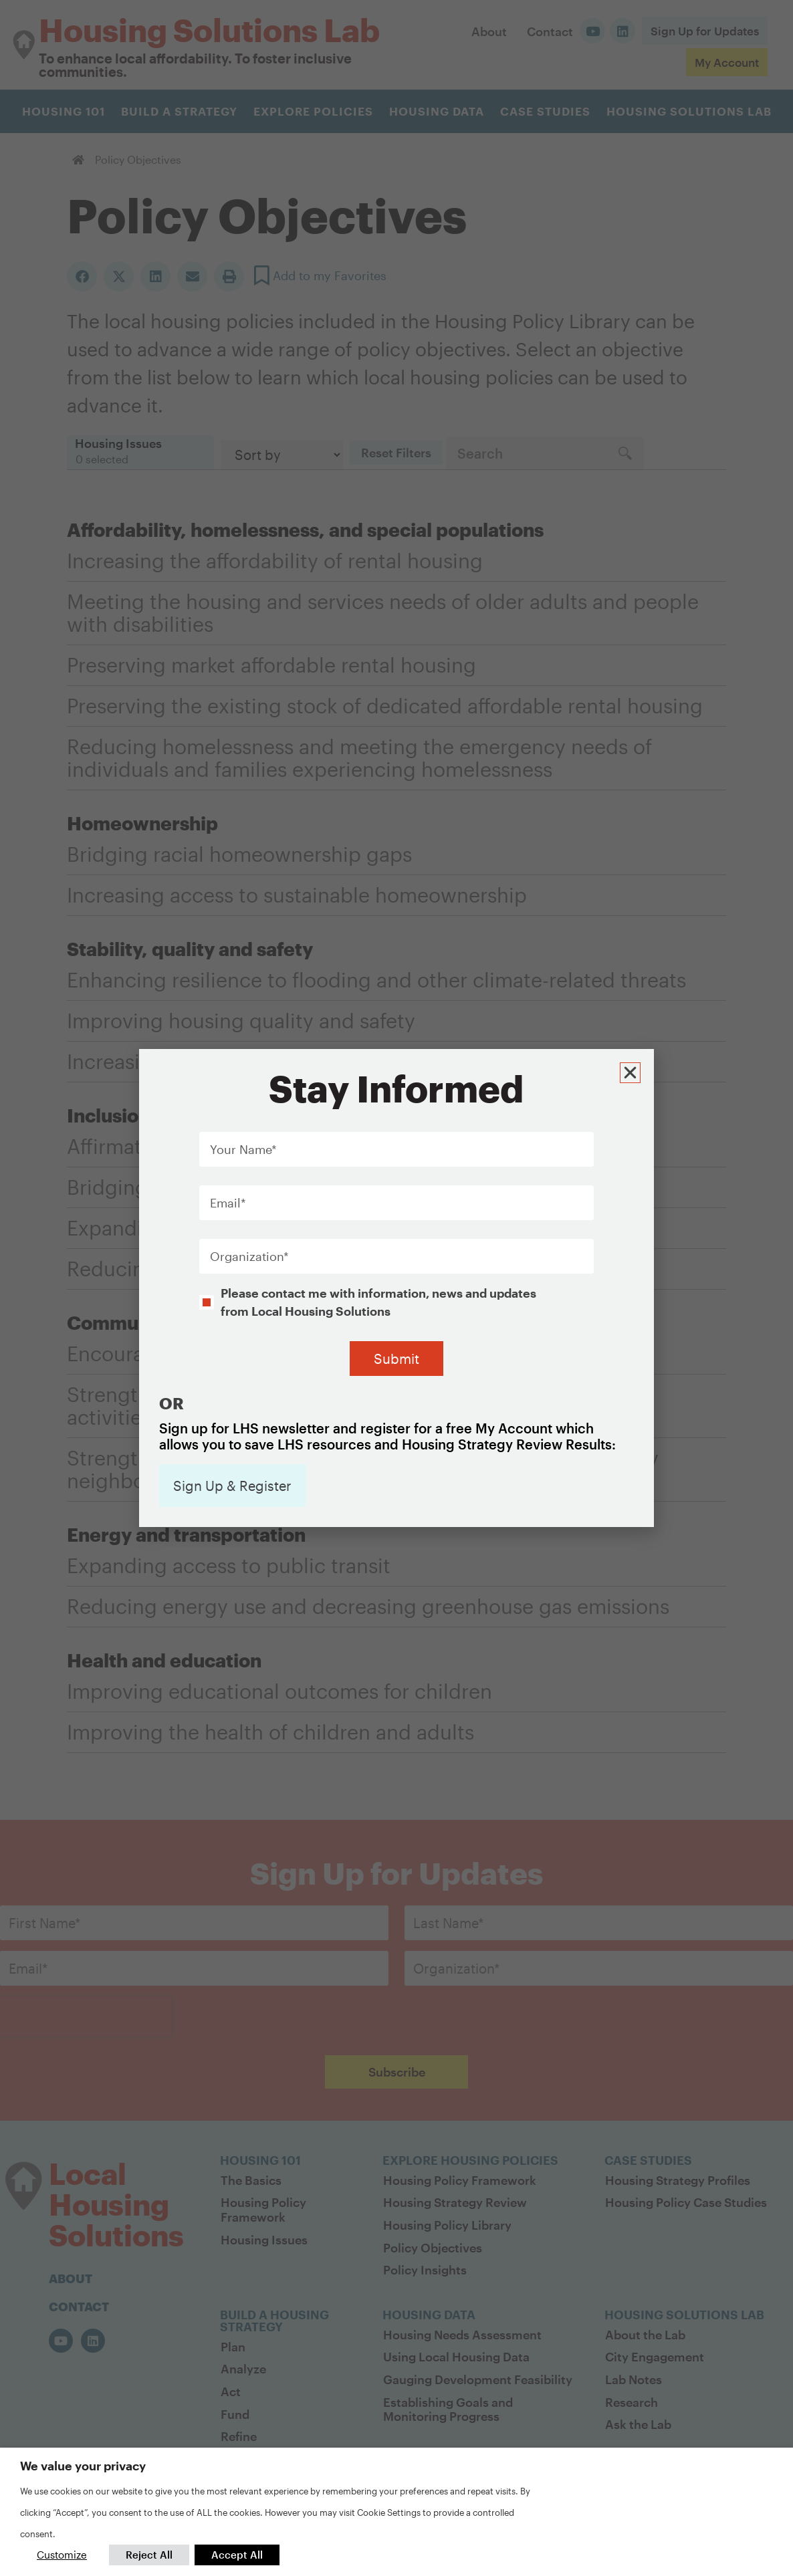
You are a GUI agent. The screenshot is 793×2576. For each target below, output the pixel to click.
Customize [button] (62, 2555)
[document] (396, 1288)
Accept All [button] (237, 2555)
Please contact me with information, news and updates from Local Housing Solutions (378, 1292)
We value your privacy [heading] (83, 2465)
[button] (632, 1061)
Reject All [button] (149, 2555)
